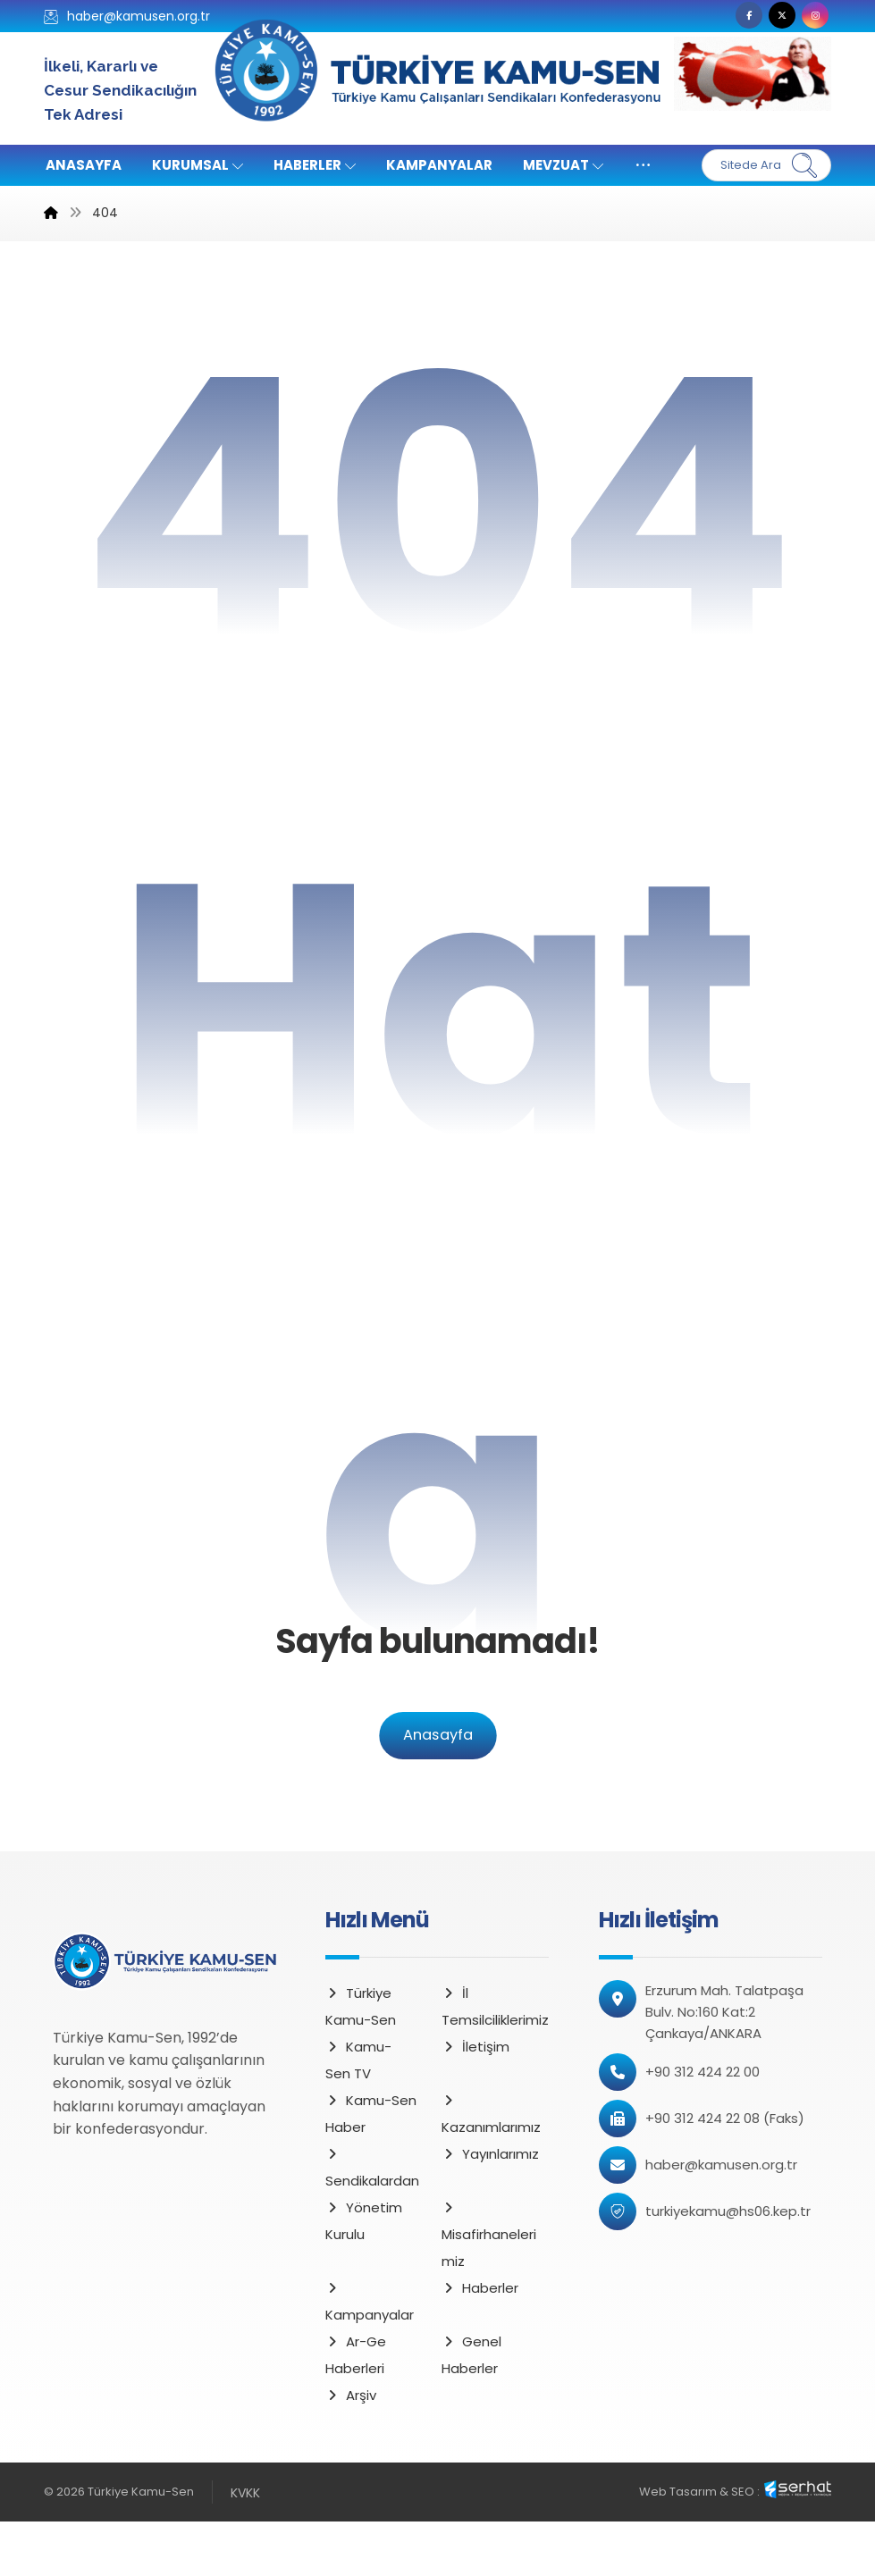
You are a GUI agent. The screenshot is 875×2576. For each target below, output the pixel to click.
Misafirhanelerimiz (489, 2291)
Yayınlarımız (490, 2209)
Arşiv (350, 2450)
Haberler (480, 2343)
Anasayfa (437, 1790)
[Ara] (804, 165)
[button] (749, 15)
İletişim (475, 2102)
